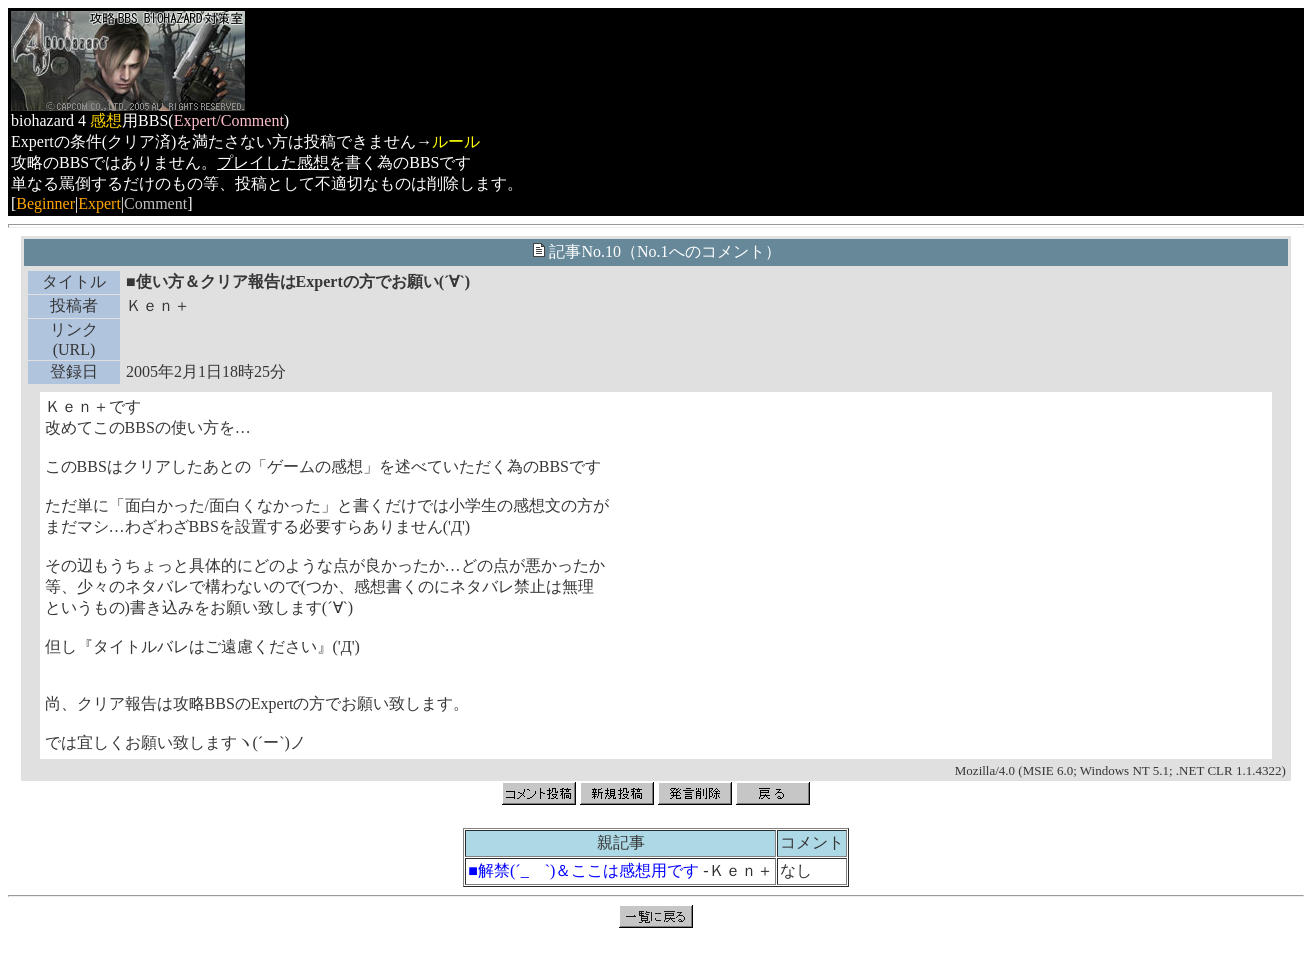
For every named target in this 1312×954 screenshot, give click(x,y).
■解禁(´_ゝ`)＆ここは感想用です (583, 870)
